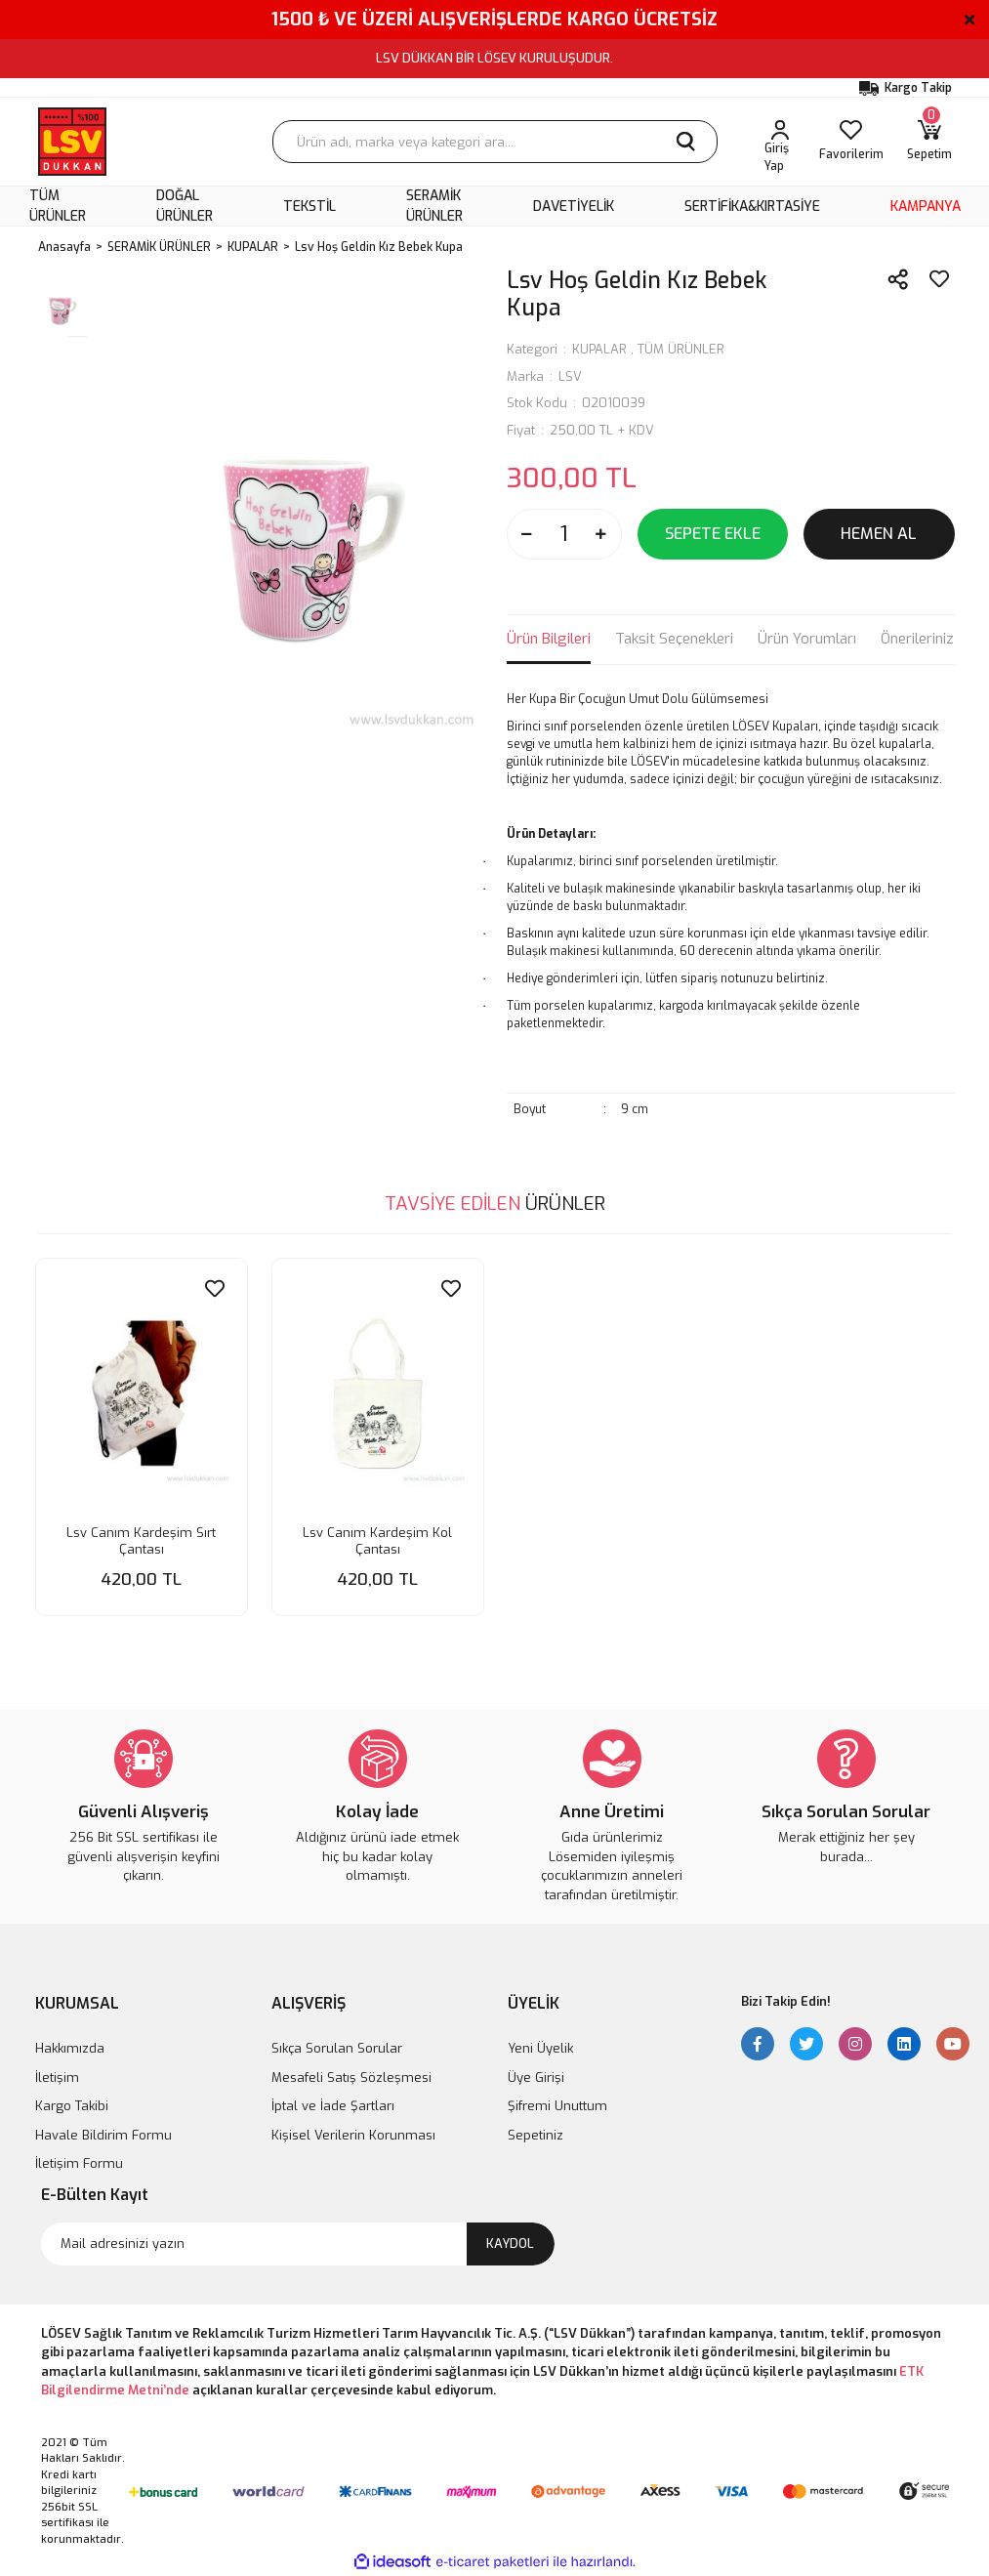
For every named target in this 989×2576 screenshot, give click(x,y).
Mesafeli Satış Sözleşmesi (351, 2077)
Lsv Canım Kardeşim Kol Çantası (377, 1541)
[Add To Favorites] (939, 279)
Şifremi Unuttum (557, 2106)
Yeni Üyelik (540, 2048)
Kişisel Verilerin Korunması (353, 2135)
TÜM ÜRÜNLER (681, 349)
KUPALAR (599, 349)
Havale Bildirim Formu (103, 2135)
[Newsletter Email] (298, 2244)
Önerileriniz (917, 638)
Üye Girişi (536, 2077)
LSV (570, 376)
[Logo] (72, 141)
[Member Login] (780, 141)
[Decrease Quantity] (527, 534)
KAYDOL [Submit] (510, 2243)
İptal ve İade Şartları (332, 2106)
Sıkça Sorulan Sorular (336, 2048)
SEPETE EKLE (713, 533)
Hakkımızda (69, 2048)
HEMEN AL (879, 533)
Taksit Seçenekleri (674, 638)
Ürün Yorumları (807, 638)
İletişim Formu (79, 2163)
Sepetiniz (535, 2135)
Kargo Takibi (71, 2106)
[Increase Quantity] (601, 534)
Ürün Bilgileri (549, 638)
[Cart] (929, 141)
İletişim (57, 2077)
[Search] (495, 141)
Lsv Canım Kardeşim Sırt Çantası (141, 1541)
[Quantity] (564, 534)
